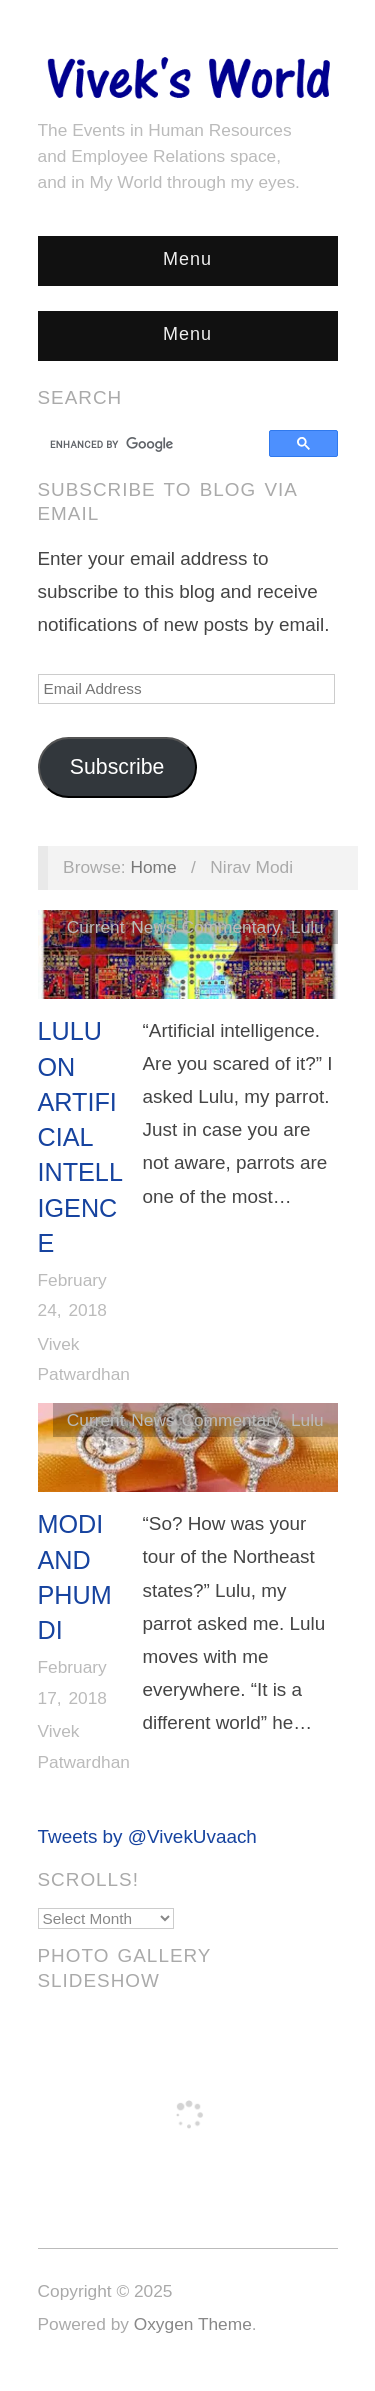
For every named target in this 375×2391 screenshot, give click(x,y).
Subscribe (117, 767)
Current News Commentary (173, 927)
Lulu (307, 927)
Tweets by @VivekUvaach (147, 1836)
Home (153, 867)
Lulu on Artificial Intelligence (80, 1137)
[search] (156, 444)
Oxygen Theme (193, 2324)
